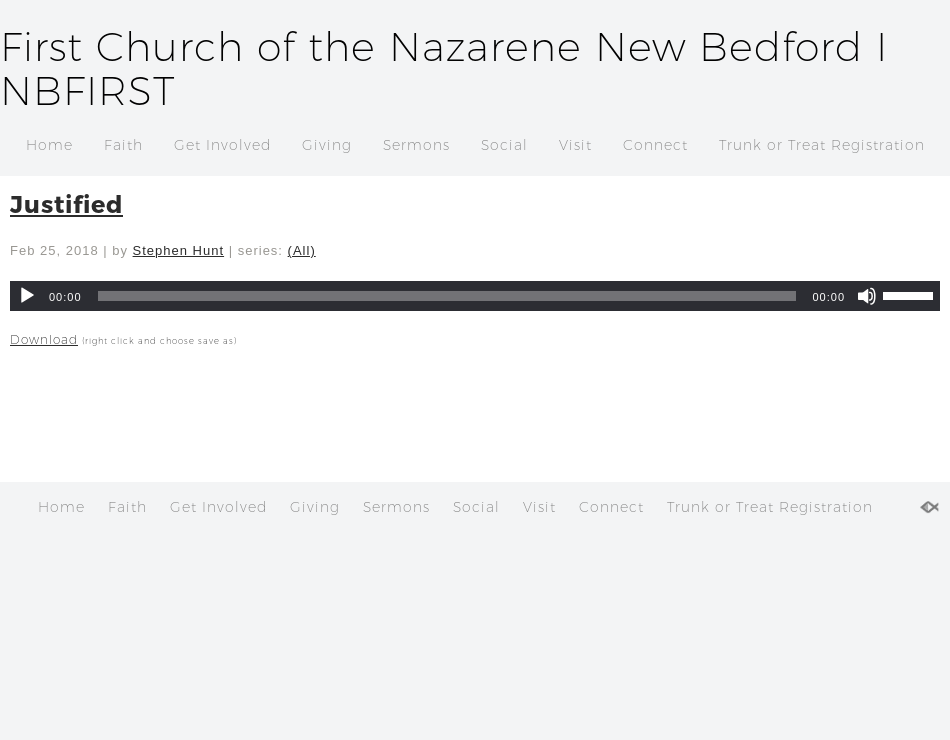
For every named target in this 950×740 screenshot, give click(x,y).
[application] (475, 296)
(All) (302, 250)
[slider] (447, 296)
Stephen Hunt (179, 250)
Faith (123, 145)
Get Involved (222, 145)
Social (504, 145)
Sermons (416, 145)
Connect (655, 145)
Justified (66, 203)
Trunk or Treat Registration (822, 145)
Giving (327, 145)
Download (44, 339)
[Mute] (867, 296)
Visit (575, 145)
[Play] (27, 296)
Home (49, 145)
